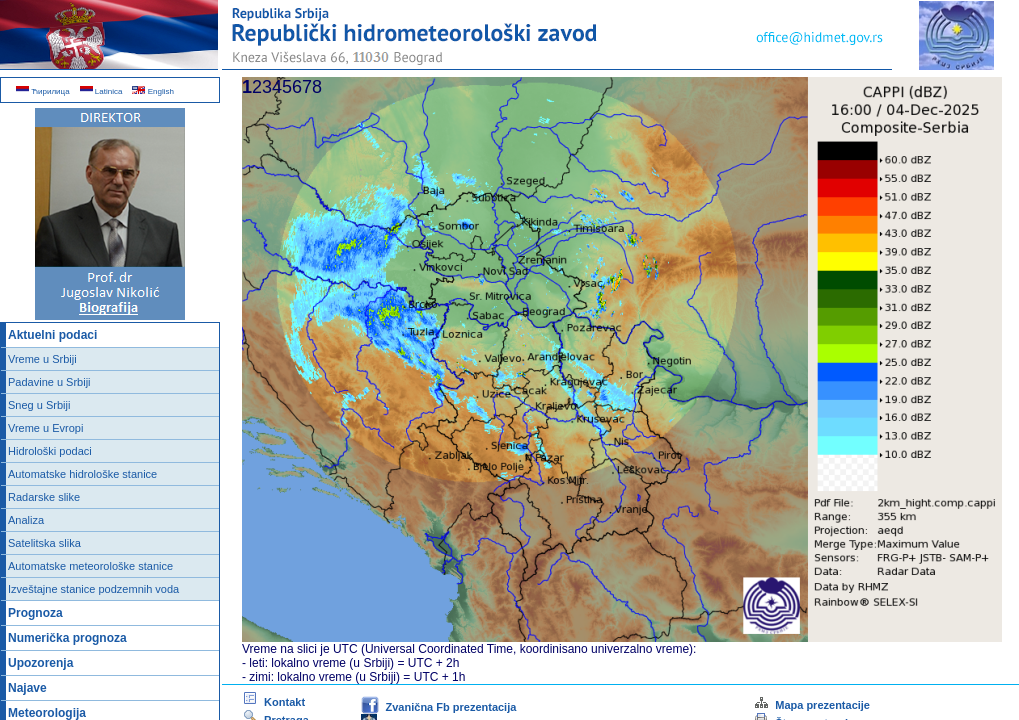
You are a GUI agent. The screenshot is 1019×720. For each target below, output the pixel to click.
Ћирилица (43, 91)
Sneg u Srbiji (39, 405)
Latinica (101, 91)
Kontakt (273, 702)
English (152, 91)
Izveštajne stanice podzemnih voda (93, 589)
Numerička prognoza (67, 638)
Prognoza (35, 613)
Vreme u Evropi (45, 428)
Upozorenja (40, 663)
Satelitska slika (44, 543)
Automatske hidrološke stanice (82, 474)
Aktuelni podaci (52, 335)
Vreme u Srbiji (42, 359)
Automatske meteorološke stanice (90, 566)
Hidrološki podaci (50, 451)
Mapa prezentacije (811, 705)
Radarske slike (44, 497)
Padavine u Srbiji (49, 382)
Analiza (26, 520)
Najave (27, 688)
